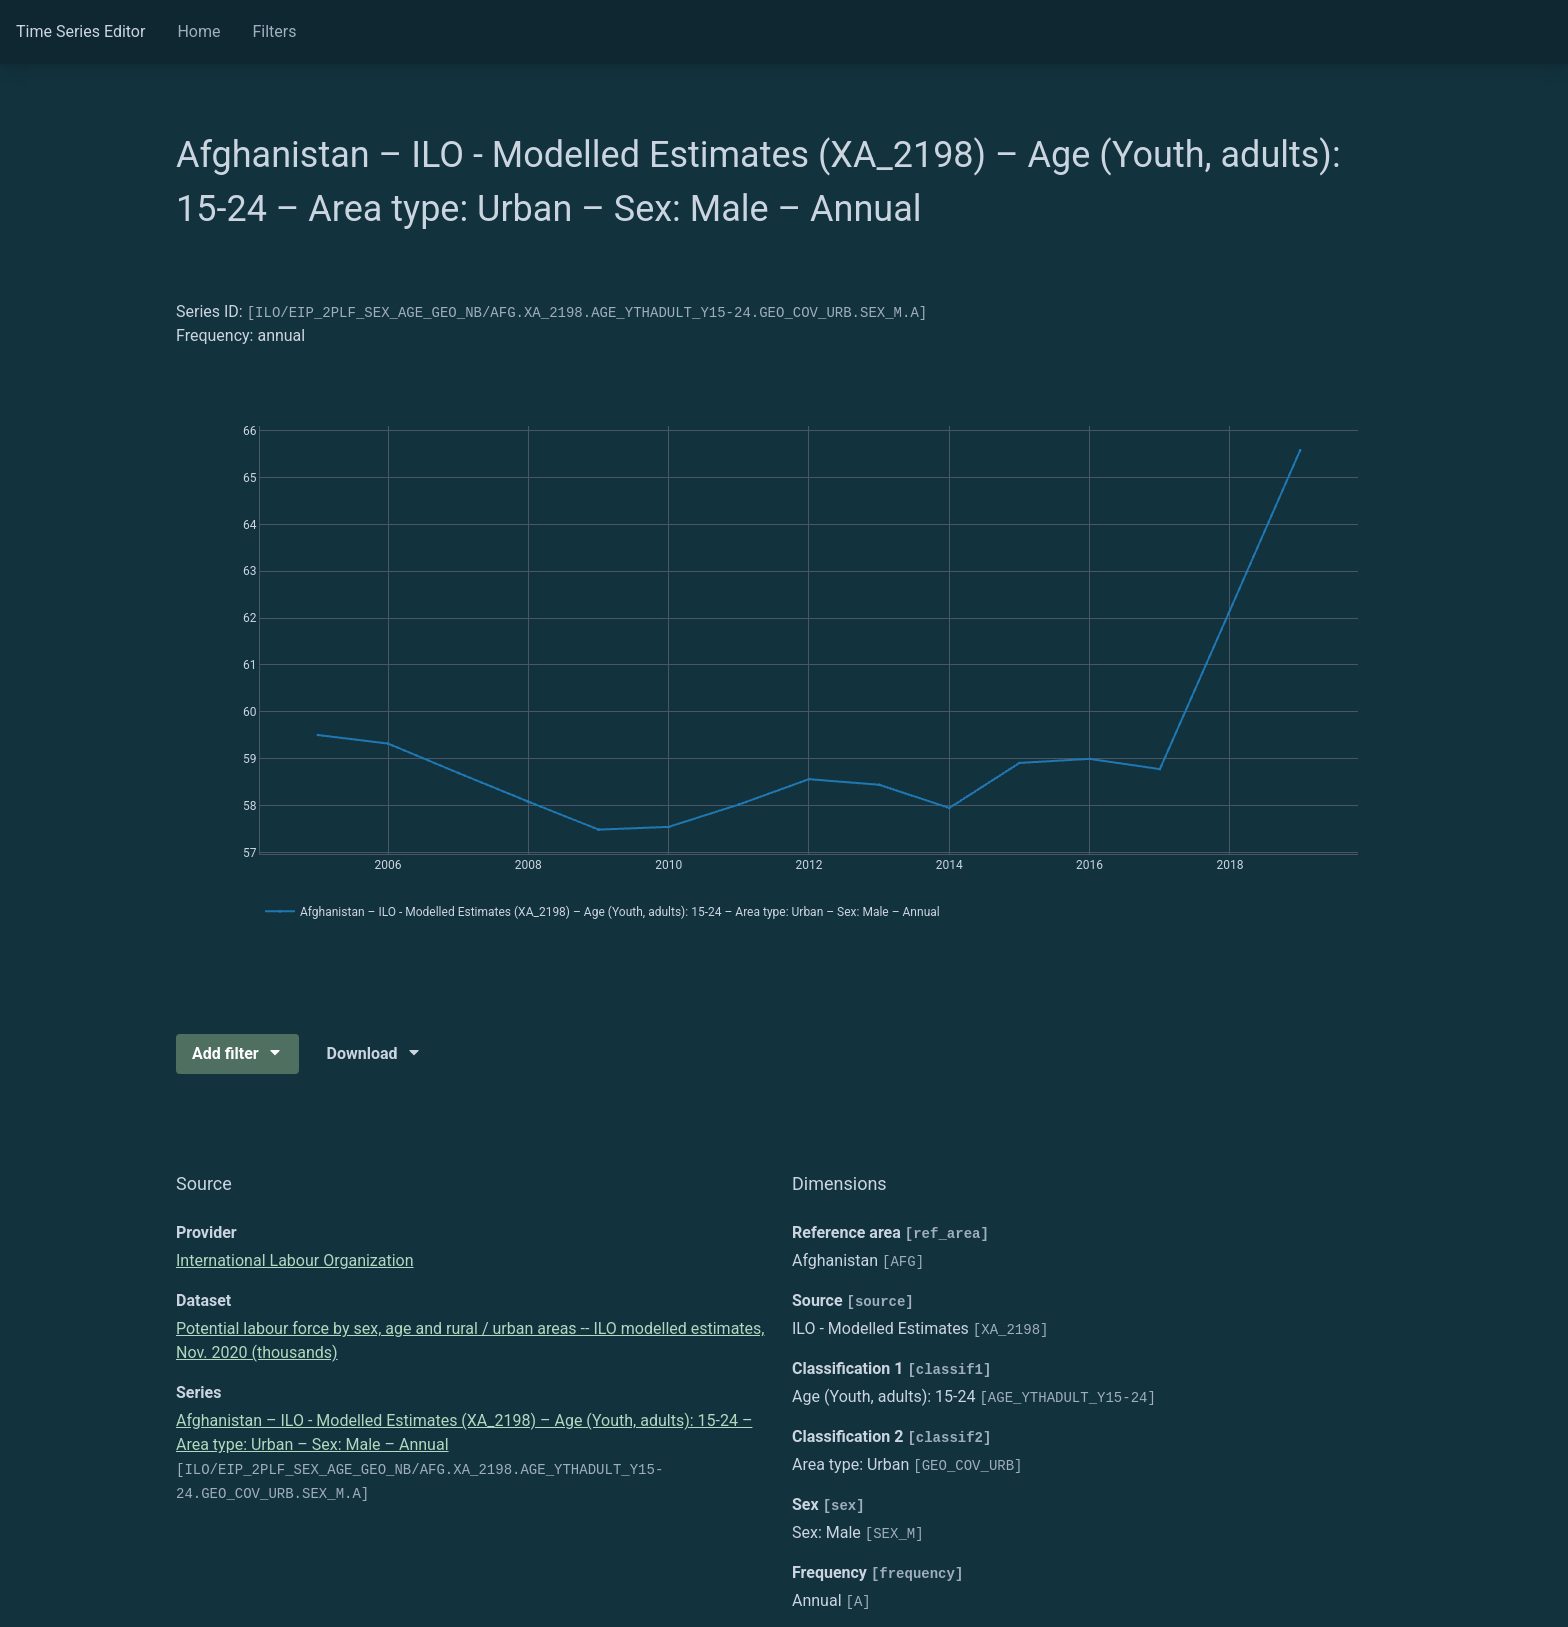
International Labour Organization (295, 1260)
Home (198, 31)
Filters (274, 31)
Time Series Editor (80, 31)
